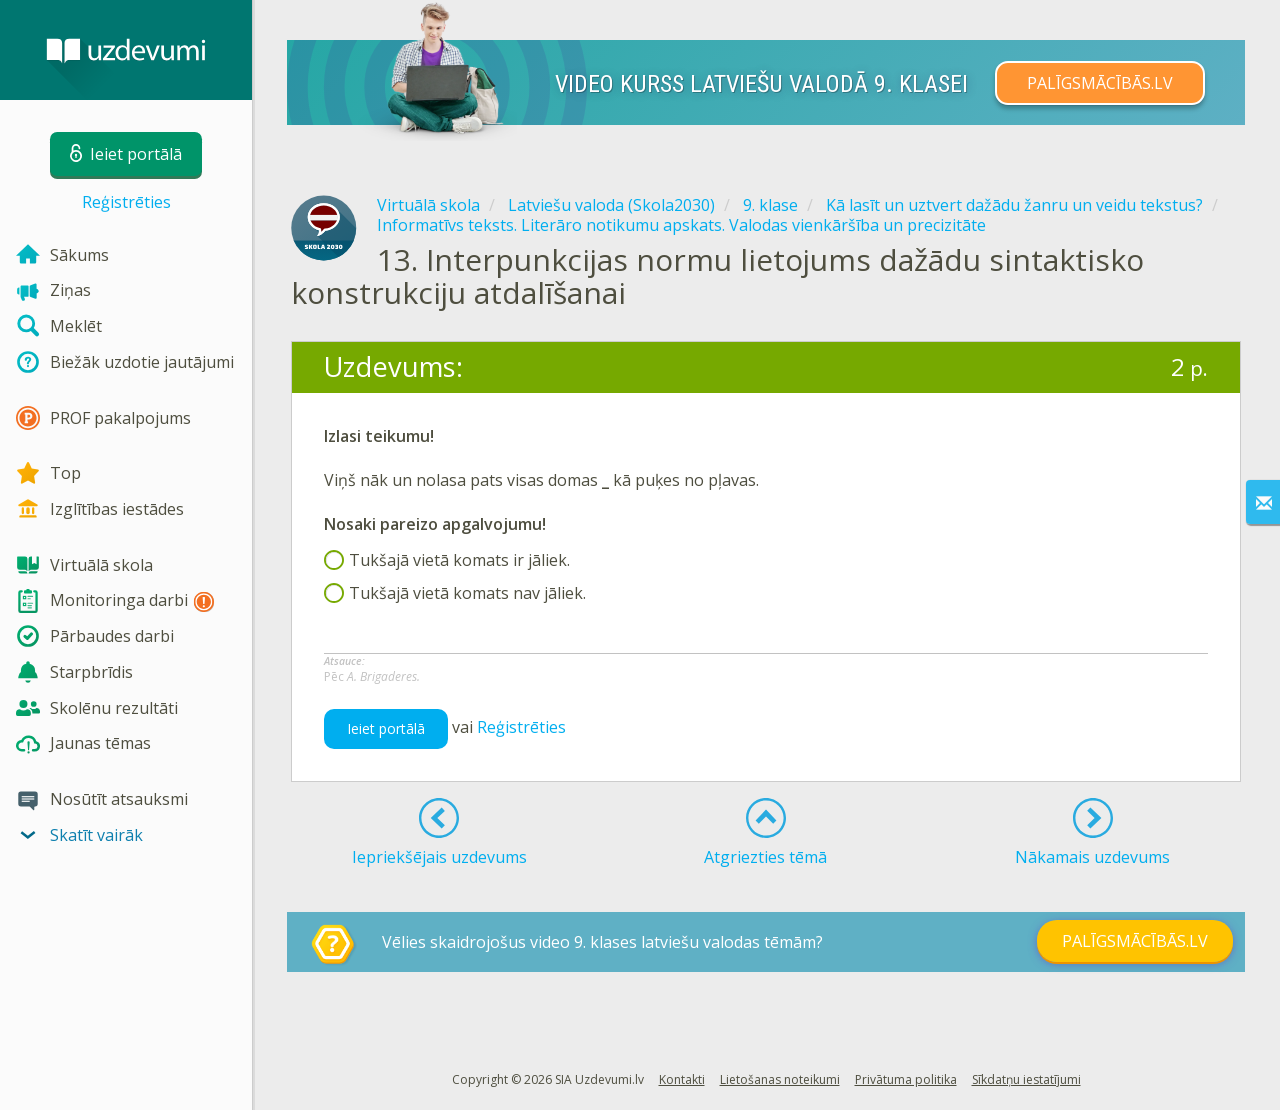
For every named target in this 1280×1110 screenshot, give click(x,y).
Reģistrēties (126, 202)
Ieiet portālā (386, 728)
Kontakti (682, 1079)
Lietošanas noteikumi (780, 1079)
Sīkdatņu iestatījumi (1026, 1079)
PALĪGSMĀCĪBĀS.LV (1100, 83)
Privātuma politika (906, 1079)
